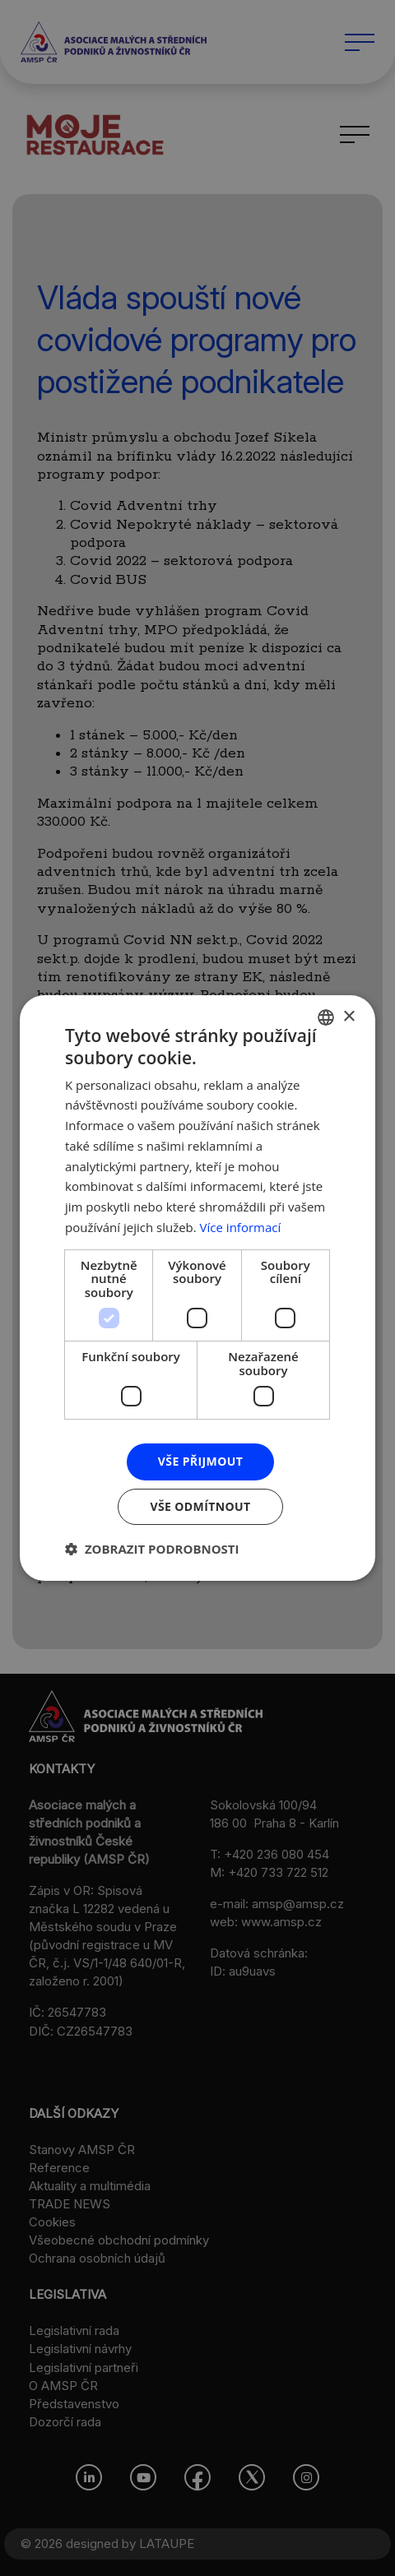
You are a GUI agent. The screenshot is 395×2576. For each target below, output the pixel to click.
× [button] (348, 1017)
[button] (152, 1548)
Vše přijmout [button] (200, 1461)
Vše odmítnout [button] (200, 1506)
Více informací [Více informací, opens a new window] (240, 1227)
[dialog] (197, 1288)
